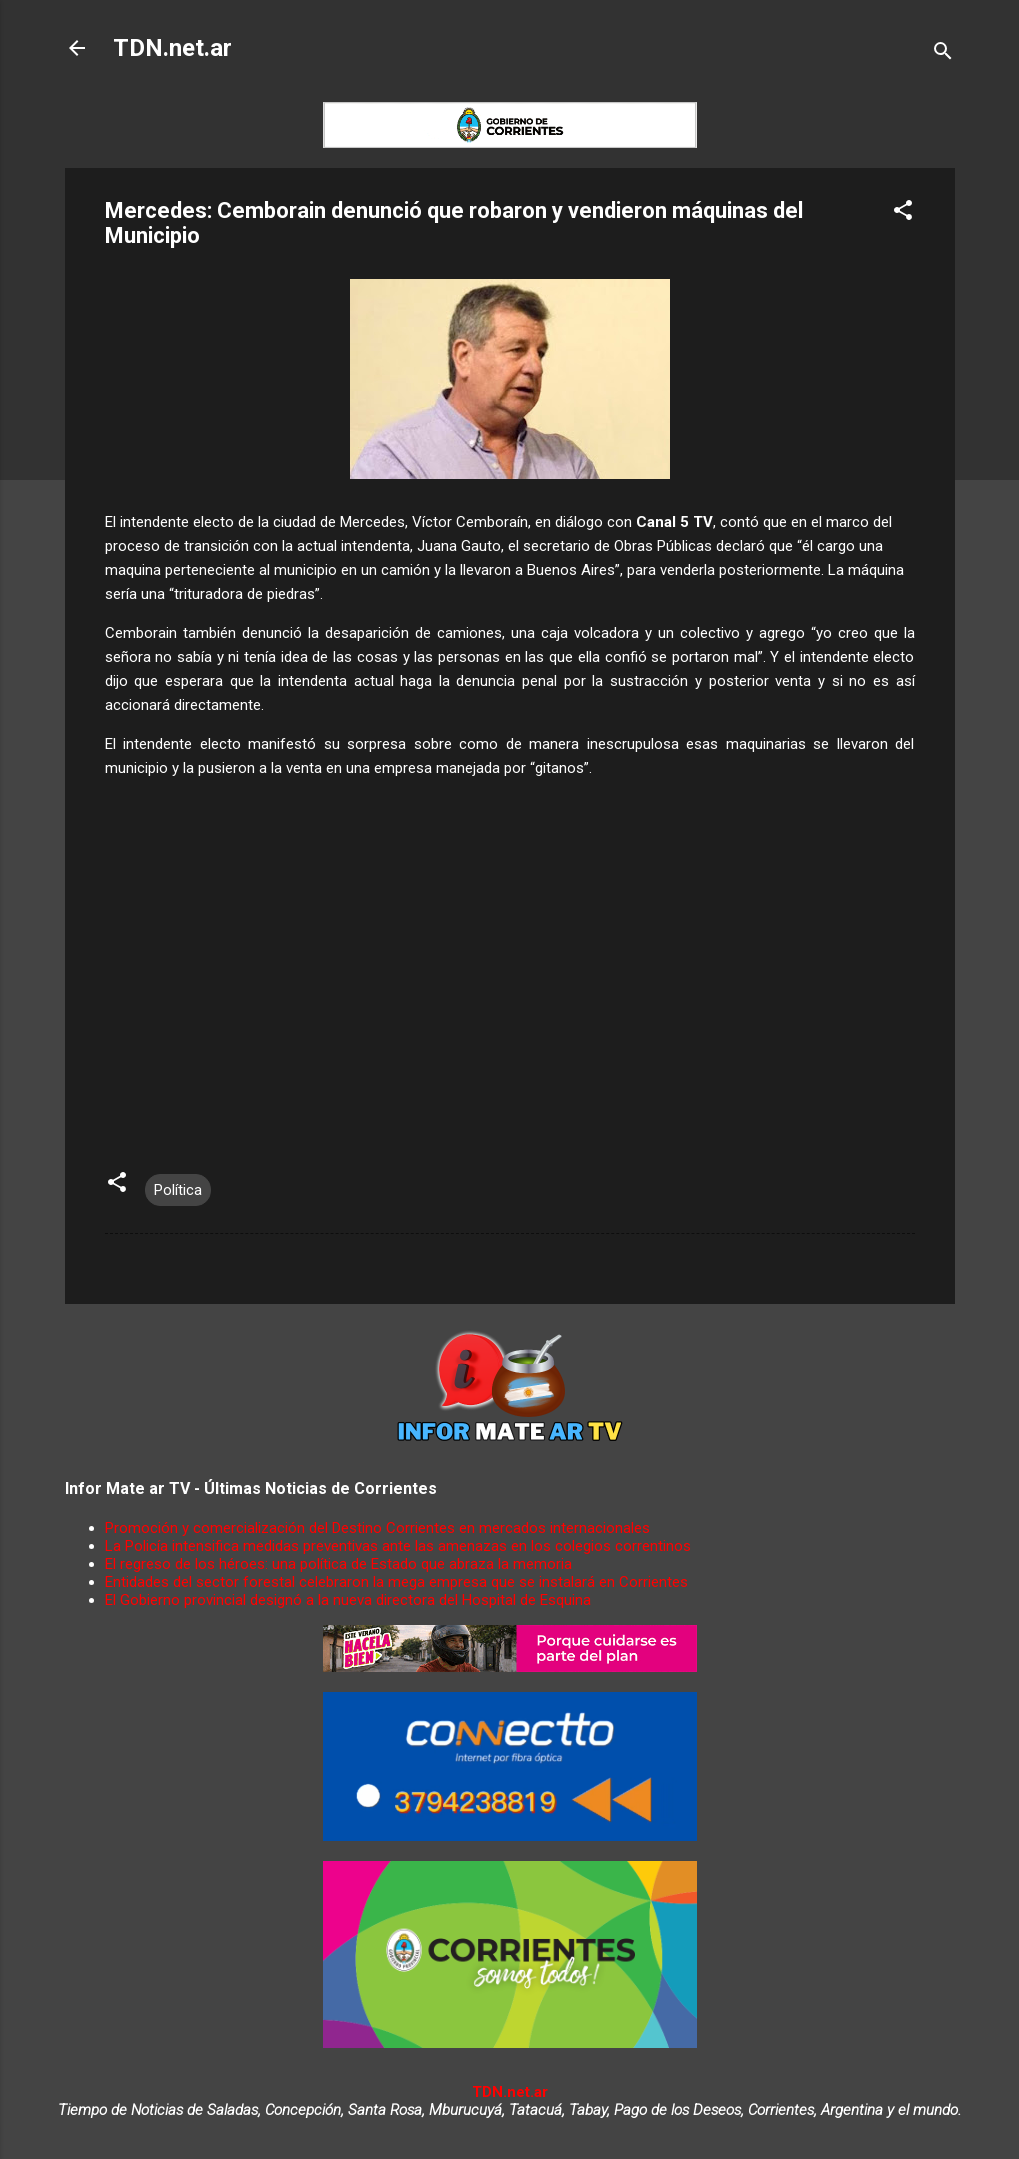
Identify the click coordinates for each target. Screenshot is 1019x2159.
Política (178, 1190)
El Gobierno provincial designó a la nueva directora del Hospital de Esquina (348, 1600)
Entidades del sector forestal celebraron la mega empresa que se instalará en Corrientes (396, 1582)
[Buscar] (943, 54)
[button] (903, 213)
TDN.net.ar (172, 48)
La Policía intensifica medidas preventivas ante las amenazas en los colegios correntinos (398, 1546)
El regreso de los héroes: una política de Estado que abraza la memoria (338, 1564)
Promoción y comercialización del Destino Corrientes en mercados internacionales (377, 1528)
